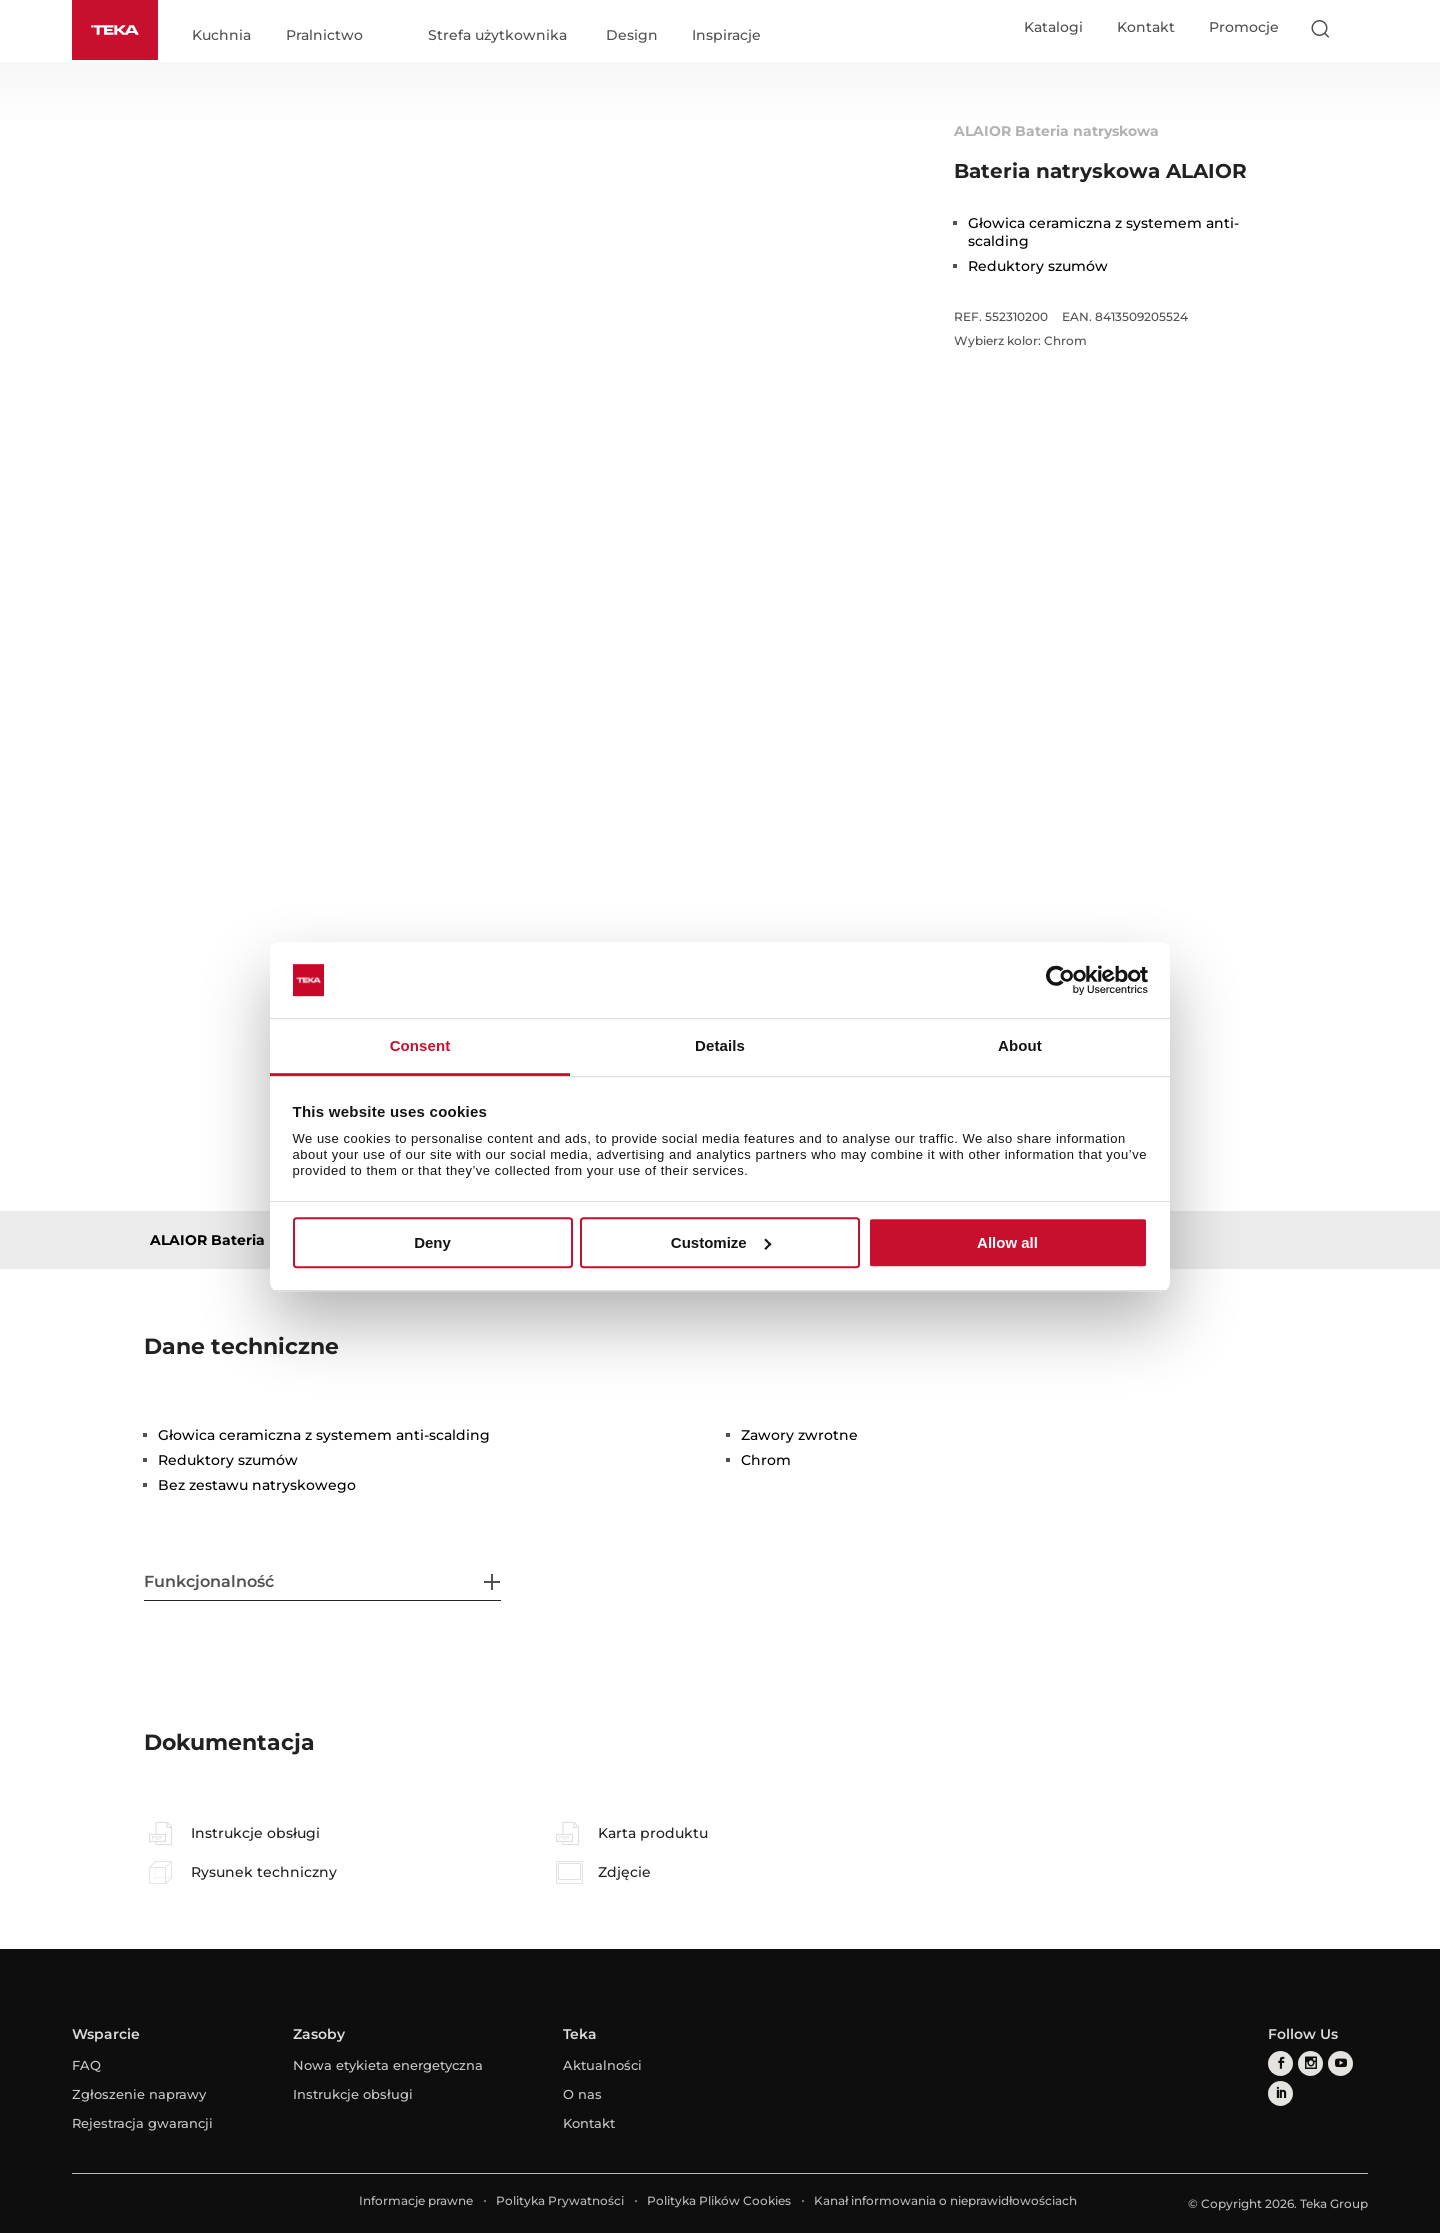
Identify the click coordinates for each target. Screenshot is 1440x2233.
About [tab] (1020, 1046)
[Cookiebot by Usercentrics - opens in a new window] (1060, 980)
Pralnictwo (324, 36)
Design (632, 36)
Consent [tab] (420, 1046)
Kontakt (1146, 27)
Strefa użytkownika (497, 36)
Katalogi (1053, 27)
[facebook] (1280, 2063)
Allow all (1007, 1242)
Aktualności (602, 2065)
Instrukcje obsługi (353, 2094)
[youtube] (1340, 2063)
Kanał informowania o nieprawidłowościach (945, 2200)
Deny (432, 1242)
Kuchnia (221, 36)
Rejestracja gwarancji (142, 2123)
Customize (721, 1242)
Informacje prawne (416, 2200)
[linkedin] (1280, 2093)
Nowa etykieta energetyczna (388, 2065)
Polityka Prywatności (560, 2200)
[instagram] (1310, 2063)
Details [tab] (720, 1046)
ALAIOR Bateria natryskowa (252, 1240)
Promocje (1244, 27)
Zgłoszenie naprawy (139, 2094)
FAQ (86, 2065)
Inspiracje (726, 36)
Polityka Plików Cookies (719, 2200)
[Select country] (1359, 28)
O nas (582, 2094)
